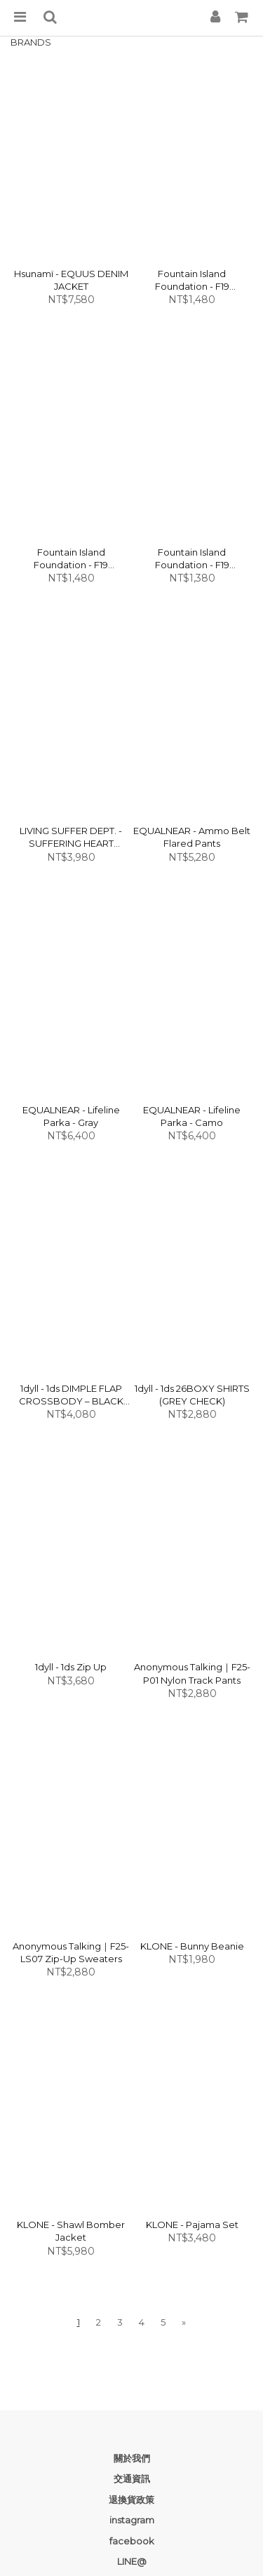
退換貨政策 (131, 2499)
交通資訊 (132, 2478)
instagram (131, 2519)
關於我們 (132, 2458)
